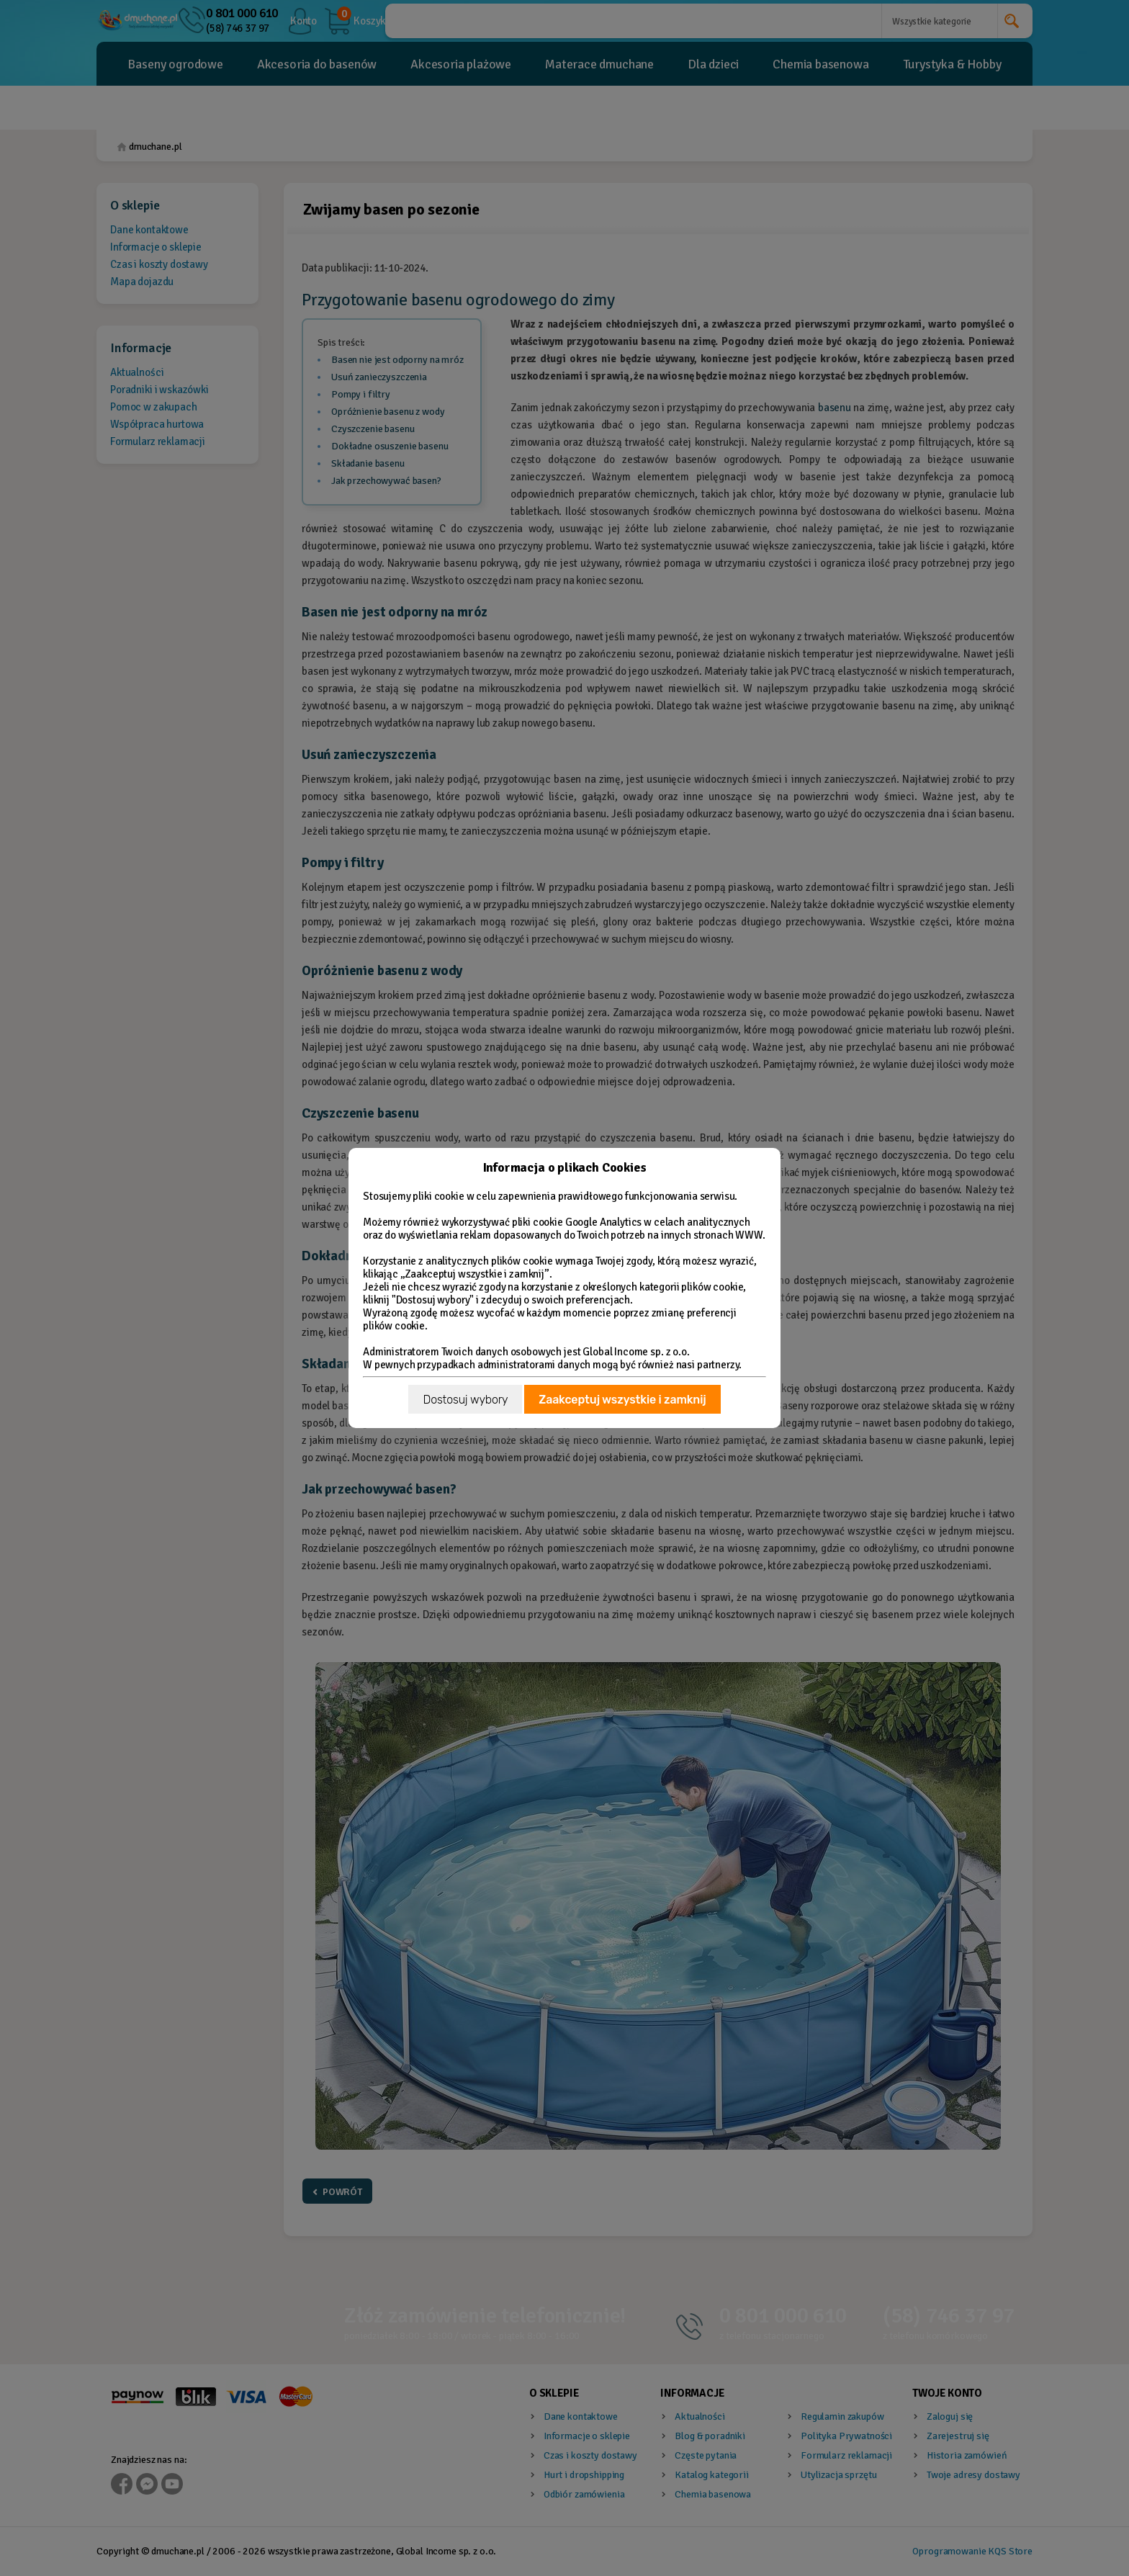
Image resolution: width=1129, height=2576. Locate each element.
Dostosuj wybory (465, 1399)
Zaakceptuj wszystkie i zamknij (622, 1399)
